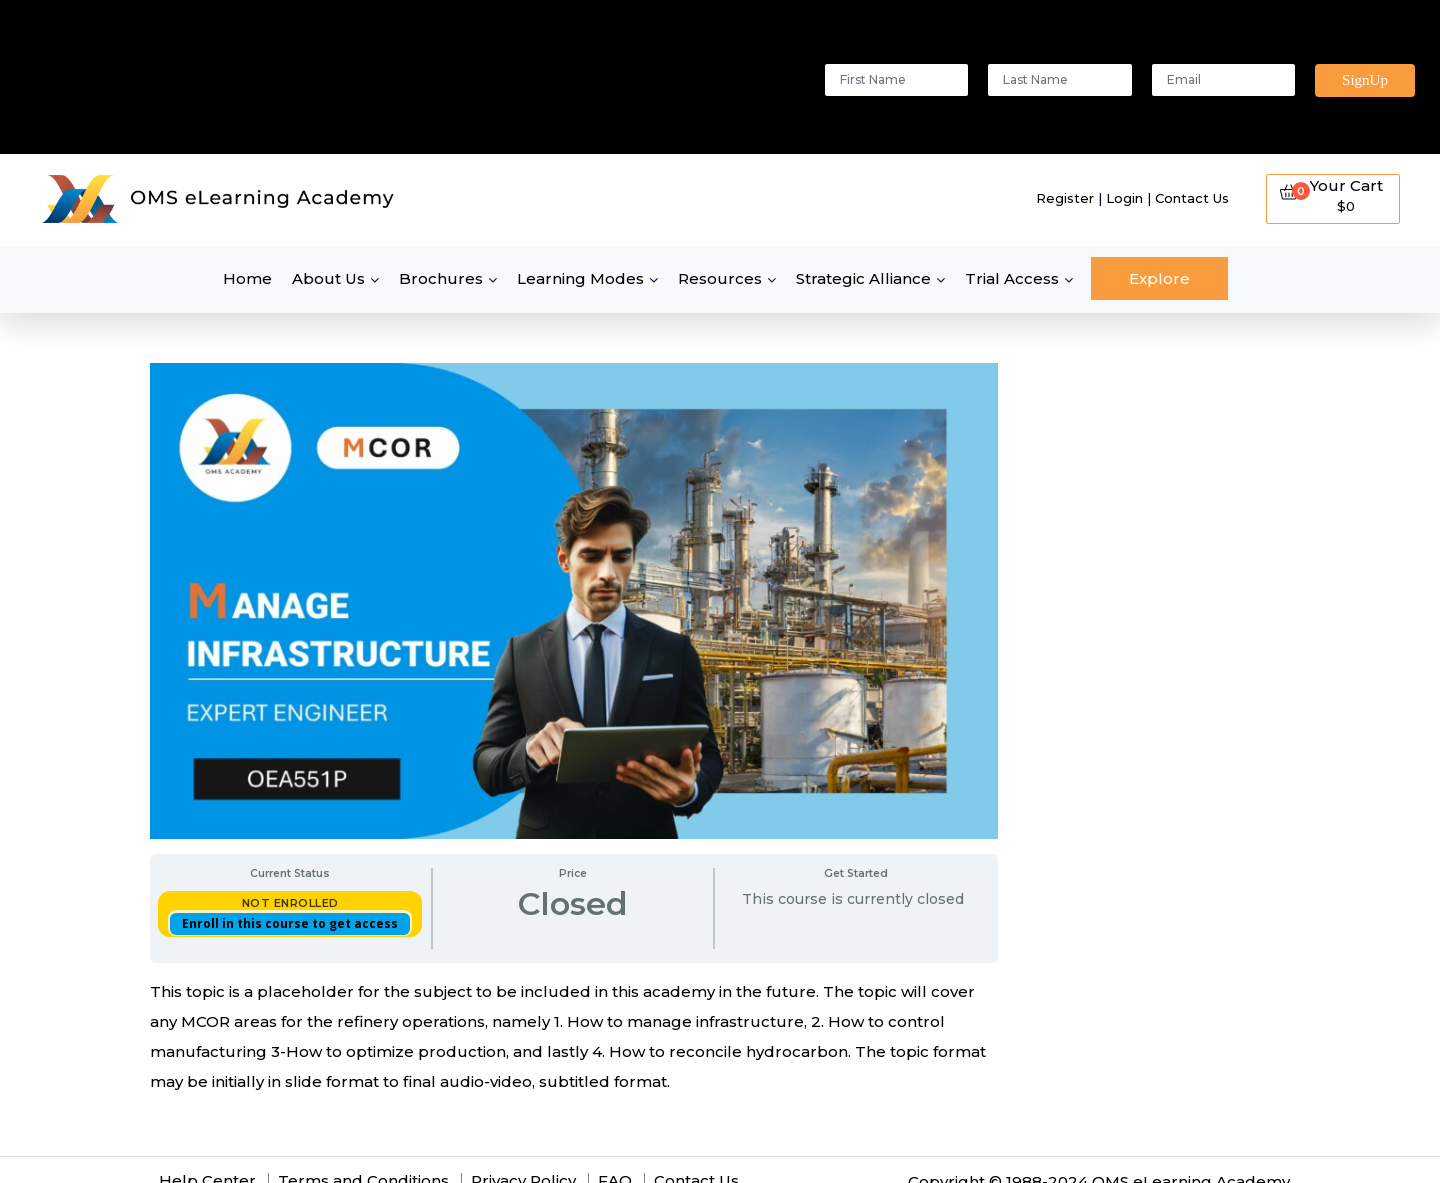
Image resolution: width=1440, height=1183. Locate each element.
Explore (1159, 278)
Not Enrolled (290, 903)
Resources (720, 278)
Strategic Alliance (863, 278)
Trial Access (1012, 278)
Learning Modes (580, 278)
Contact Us (1192, 198)
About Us (328, 278)
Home (247, 278)
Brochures (441, 278)
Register (1065, 198)
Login (1124, 198)
